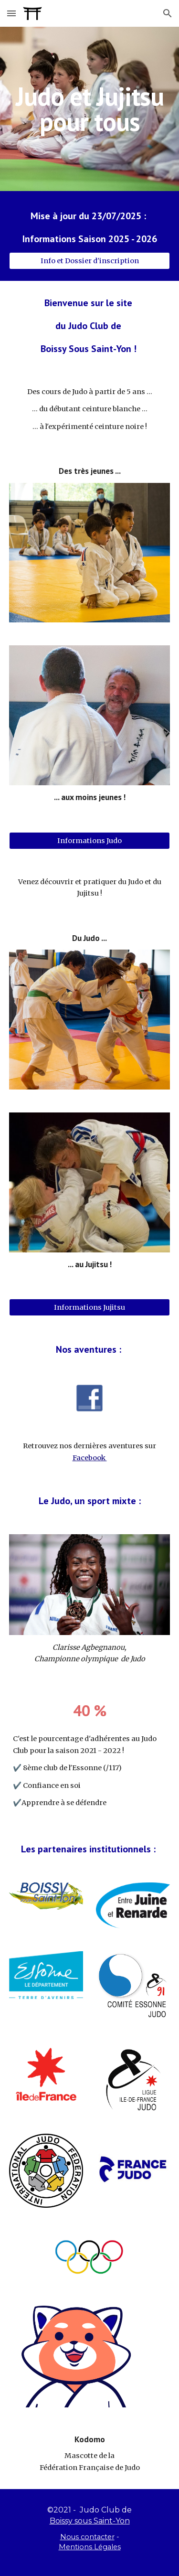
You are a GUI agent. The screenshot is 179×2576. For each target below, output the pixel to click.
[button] (11, 13)
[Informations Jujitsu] (90, 1307)
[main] (89, 109)
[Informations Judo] (90, 840)
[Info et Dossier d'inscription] (90, 260)
